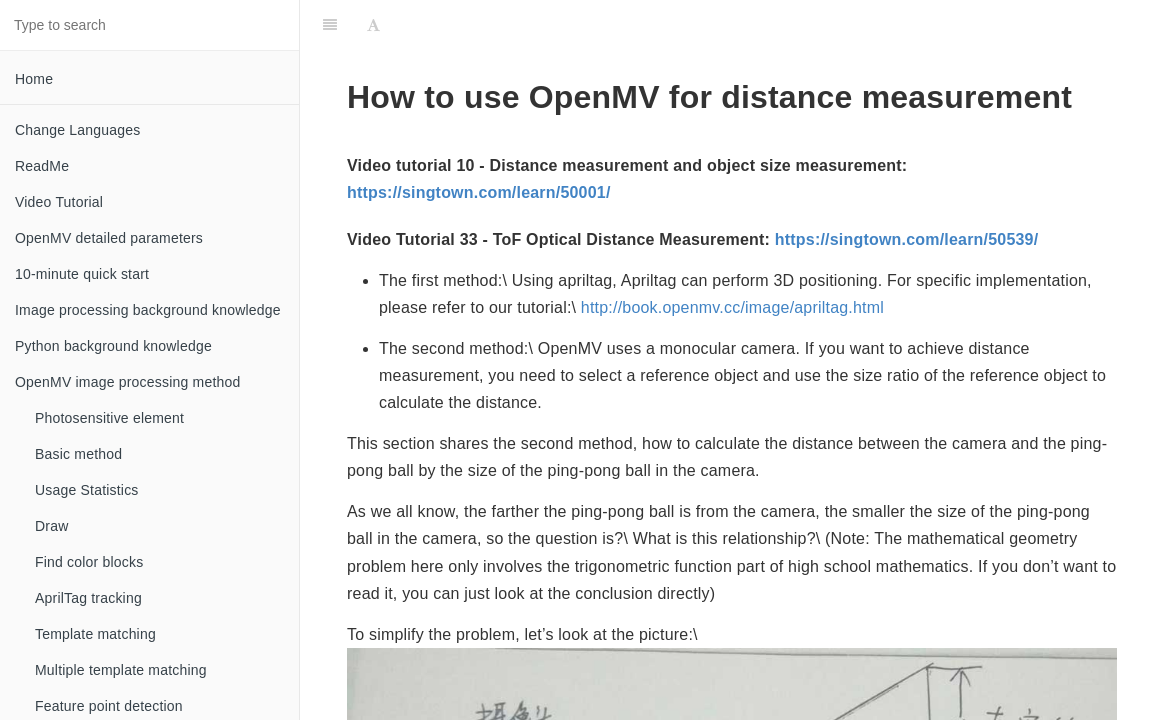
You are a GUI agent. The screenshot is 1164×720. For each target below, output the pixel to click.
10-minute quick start (82, 274)
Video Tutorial (59, 202)
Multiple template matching (121, 670)
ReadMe (42, 166)
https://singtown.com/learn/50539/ (907, 239)
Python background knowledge (113, 346)
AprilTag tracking (88, 598)
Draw (51, 526)
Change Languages (77, 130)
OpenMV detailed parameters (109, 238)
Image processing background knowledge (148, 310)
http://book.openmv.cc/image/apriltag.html (732, 307)
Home (34, 79)
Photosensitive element (109, 418)
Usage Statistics (87, 490)
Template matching (95, 634)
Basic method (78, 454)
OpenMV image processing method (127, 382)
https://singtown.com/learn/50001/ (479, 192)
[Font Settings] (373, 25)
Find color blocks (89, 562)
